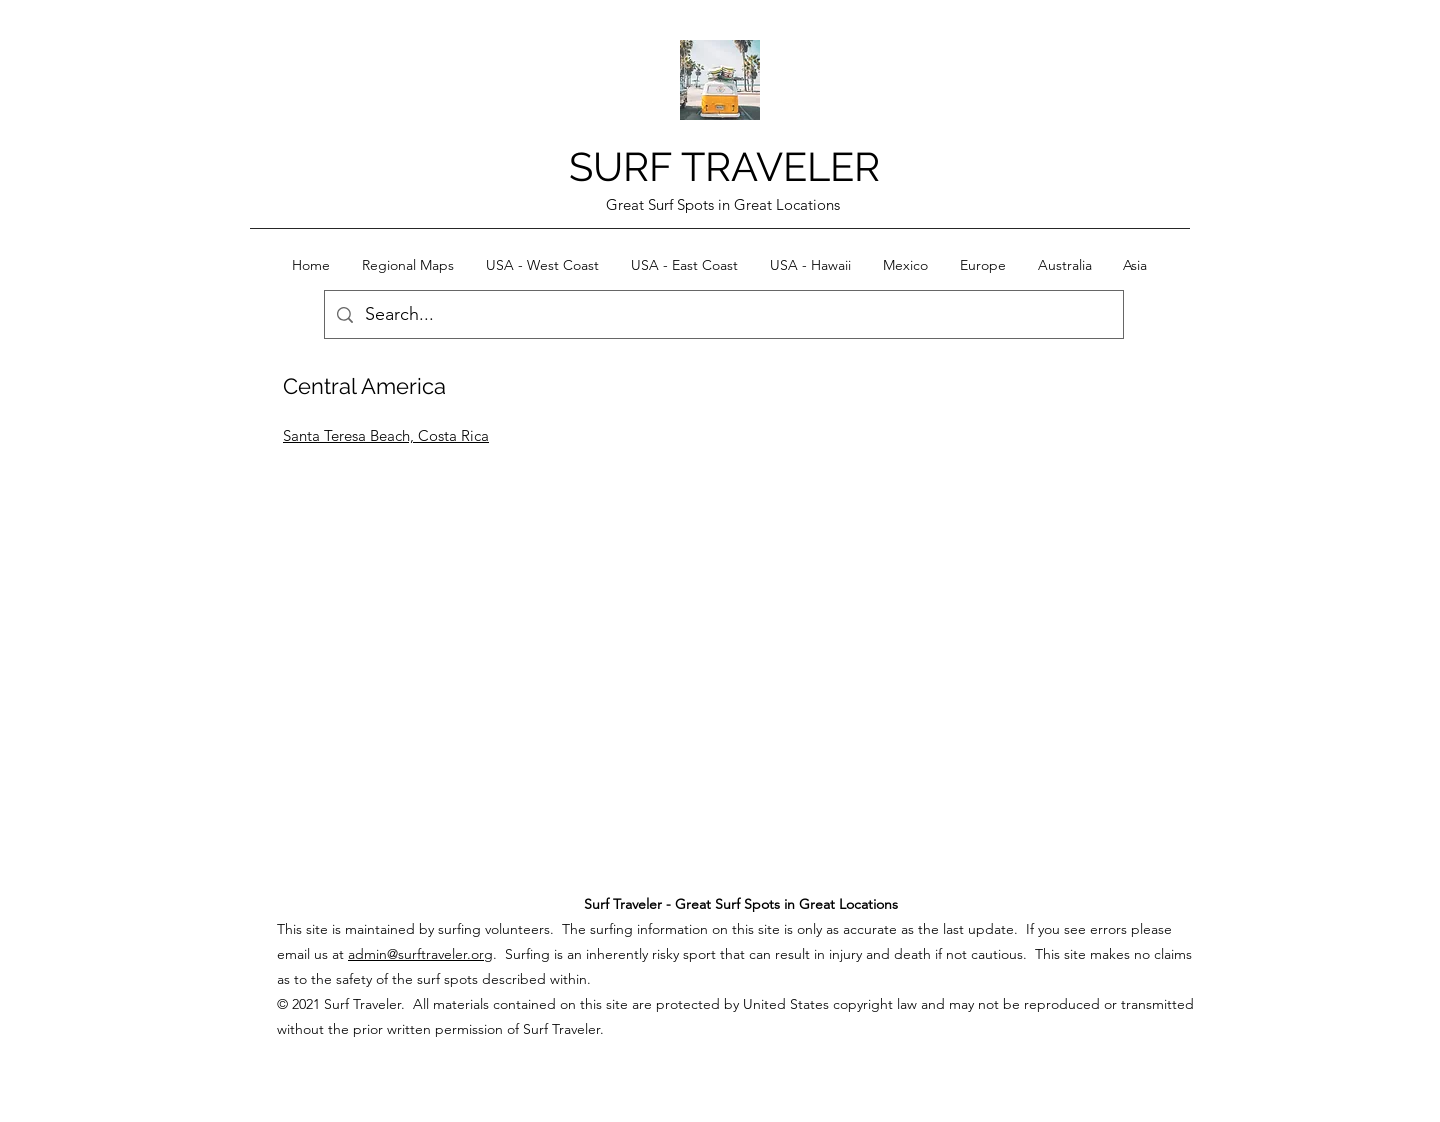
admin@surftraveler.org (420, 954)
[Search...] (723, 315)
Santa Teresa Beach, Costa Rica (386, 435)
